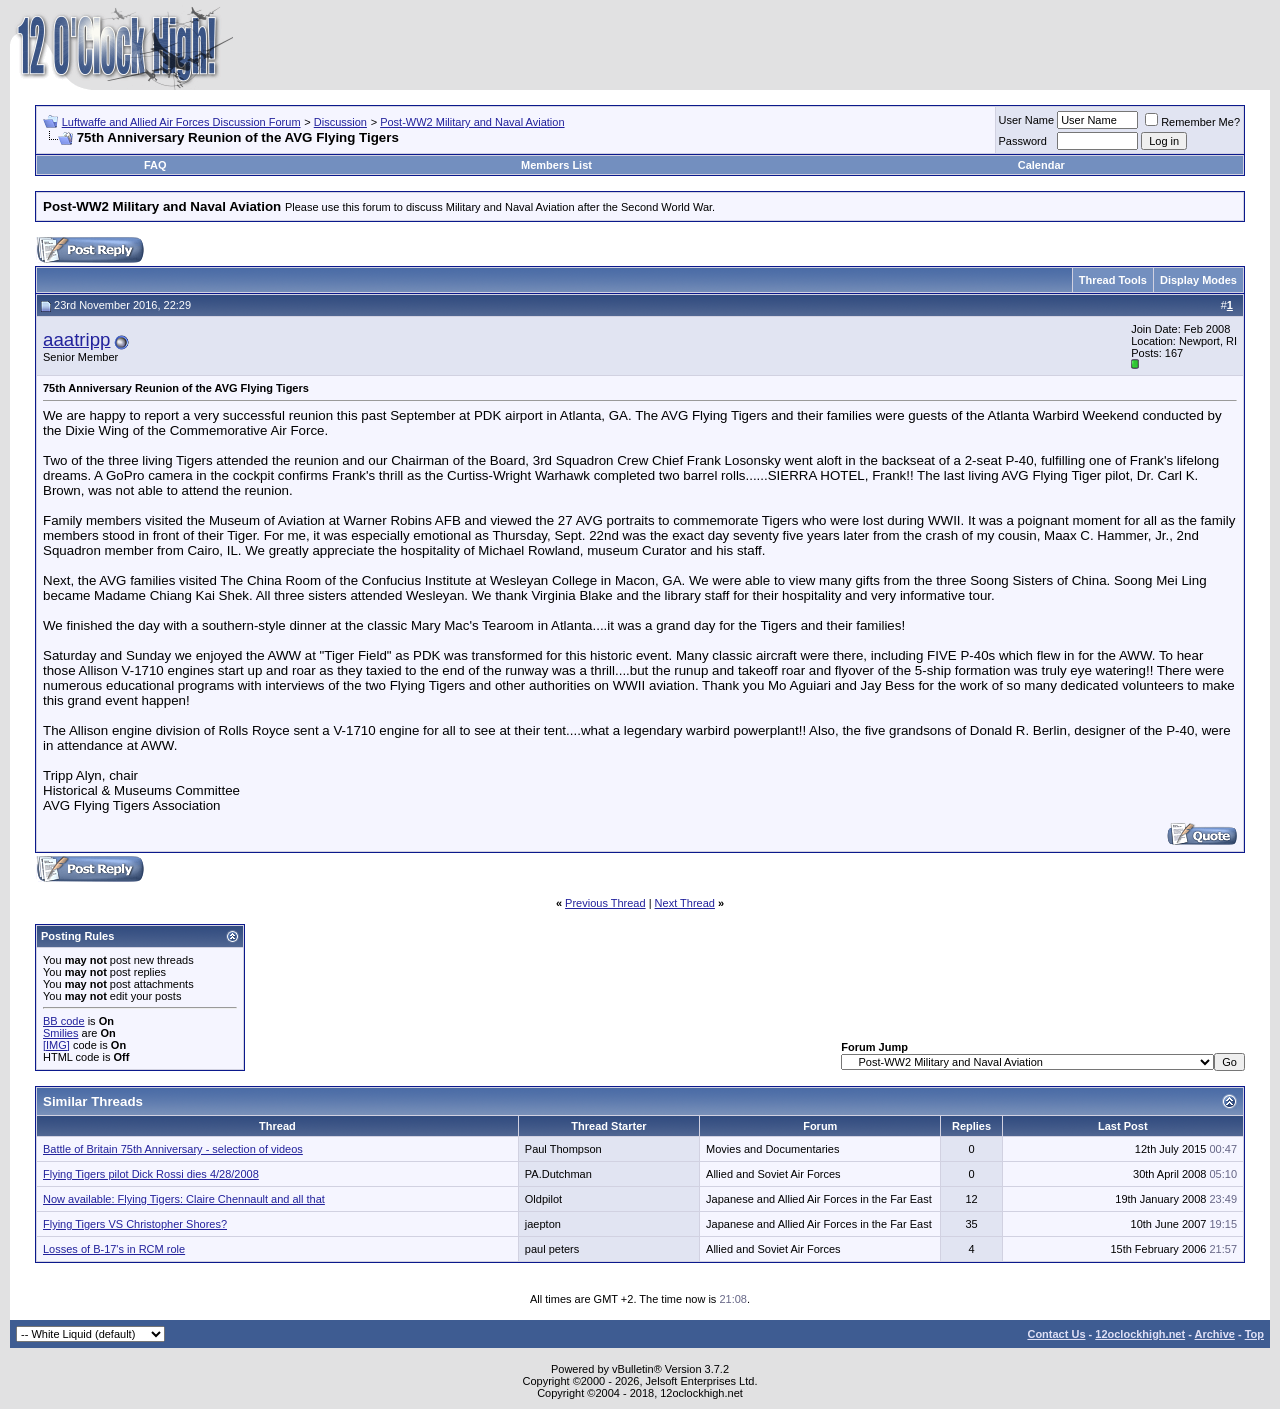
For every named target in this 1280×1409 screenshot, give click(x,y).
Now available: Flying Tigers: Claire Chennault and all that (184, 1199)
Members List (556, 165)
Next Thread (685, 903)
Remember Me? (1192, 122)
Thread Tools (1113, 280)
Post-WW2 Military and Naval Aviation (472, 122)
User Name (1027, 120)
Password (1023, 141)
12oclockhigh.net (1140, 1334)
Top (1254, 1334)
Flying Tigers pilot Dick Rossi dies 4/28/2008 (151, 1174)
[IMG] (56, 1045)
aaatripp (76, 339)
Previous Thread (605, 903)
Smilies (60, 1033)
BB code (64, 1021)
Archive (1215, 1334)
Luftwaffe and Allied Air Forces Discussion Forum (181, 122)
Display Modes (1198, 280)
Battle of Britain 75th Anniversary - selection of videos (173, 1149)
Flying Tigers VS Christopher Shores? (135, 1224)
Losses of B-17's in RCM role (114, 1249)
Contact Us (1056, 1334)
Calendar (1041, 165)
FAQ (155, 165)
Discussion (340, 122)
